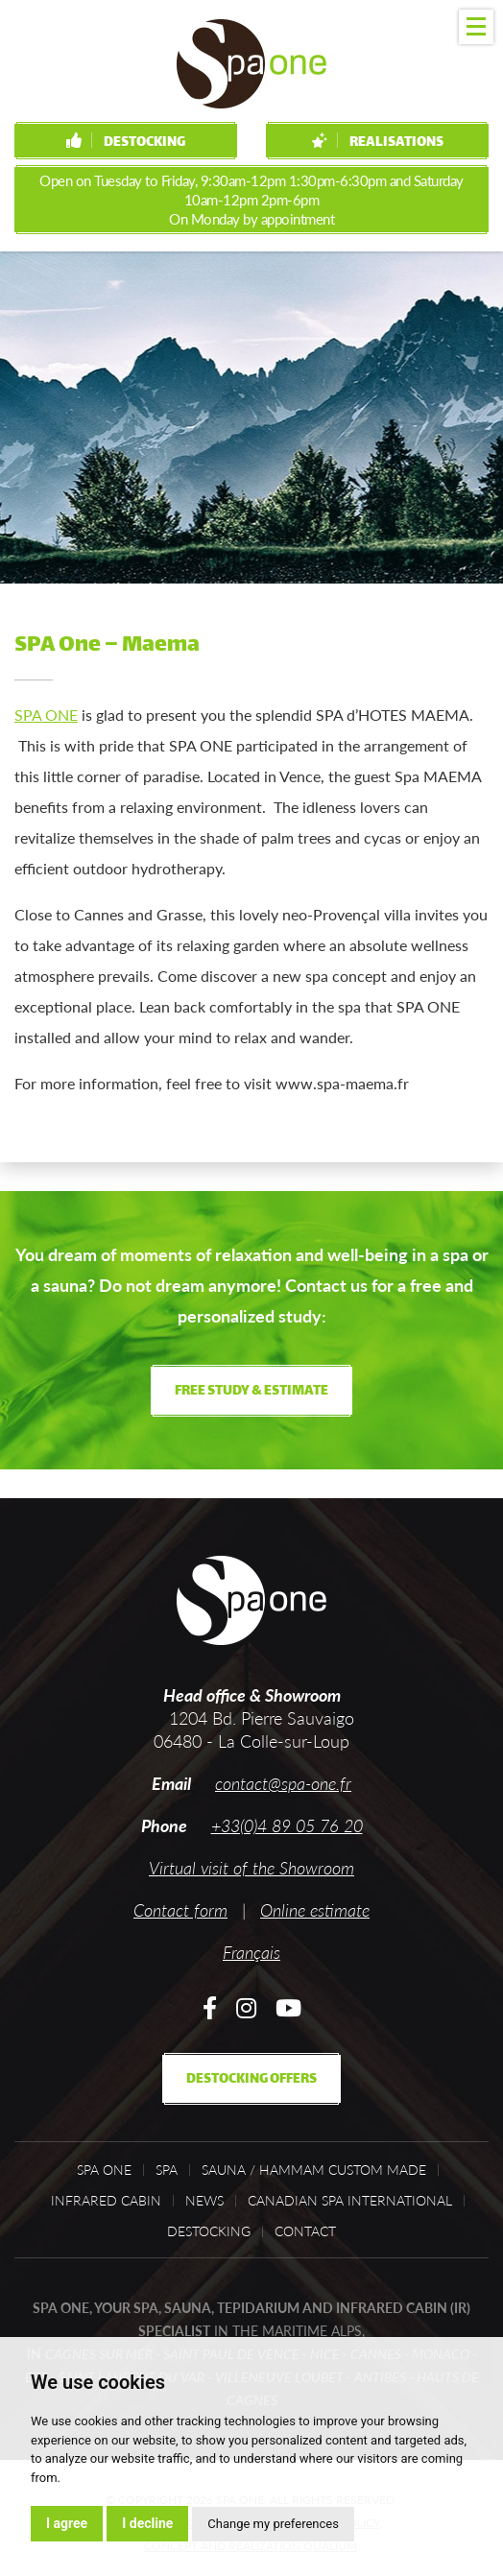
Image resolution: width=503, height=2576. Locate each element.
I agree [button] (66, 2523)
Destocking (125, 143)
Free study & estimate (251, 1391)
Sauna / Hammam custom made (314, 2170)
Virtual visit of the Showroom (251, 1867)
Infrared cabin (106, 2200)
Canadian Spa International (350, 2200)
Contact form (180, 1909)
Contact (305, 2231)
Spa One (104, 2170)
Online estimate (315, 1909)
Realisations (377, 143)
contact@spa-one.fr (283, 1783)
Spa (167, 2170)
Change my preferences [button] (273, 2523)
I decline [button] (147, 2523)
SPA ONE (46, 714)
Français (251, 1952)
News (204, 2200)
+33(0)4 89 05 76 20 (287, 1825)
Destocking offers (251, 2079)
